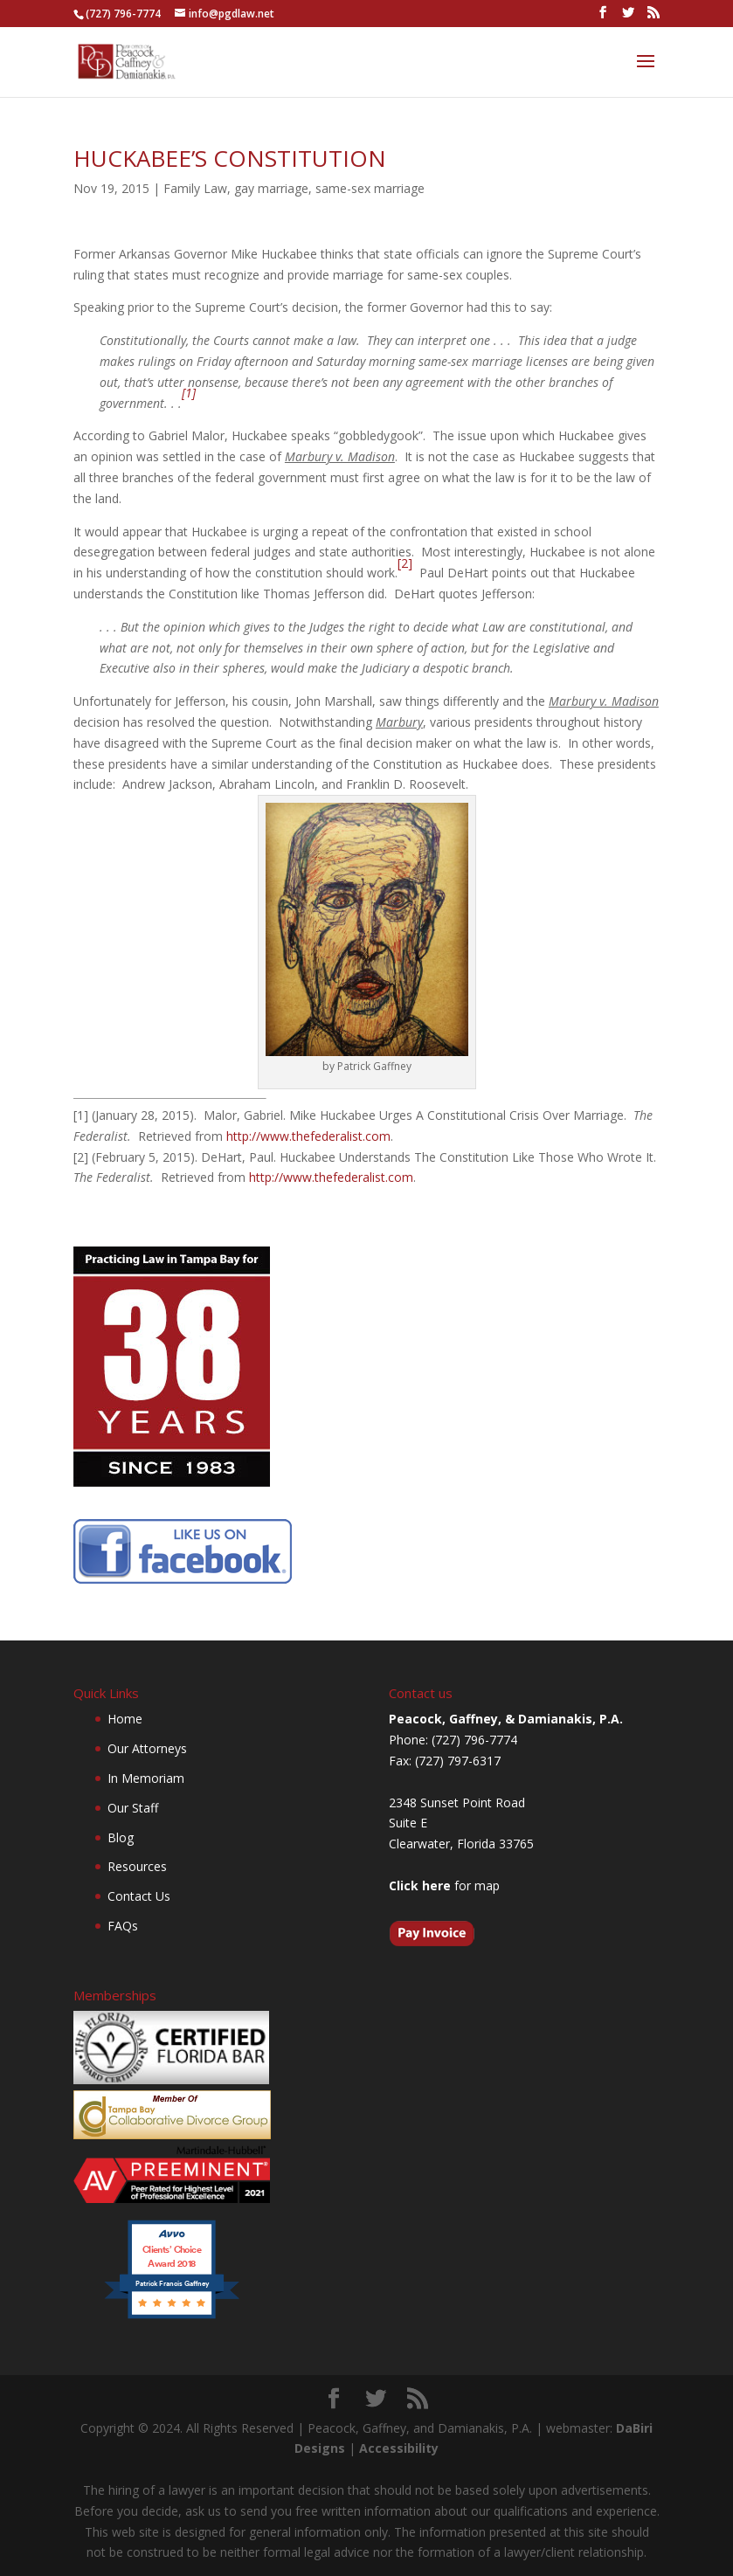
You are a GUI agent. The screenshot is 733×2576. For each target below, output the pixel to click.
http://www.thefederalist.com (308, 1136)
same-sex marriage (370, 188)
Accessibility (399, 2448)
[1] (189, 392)
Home (124, 1718)
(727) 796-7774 (123, 13)
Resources (137, 1866)
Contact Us (138, 1896)
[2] (405, 563)
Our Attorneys (147, 1748)
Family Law (195, 188)
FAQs (122, 1925)
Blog (120, 1837)
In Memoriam (145, 1778)
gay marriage (271, 188)
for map (444, 1885)
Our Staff (132, 1807)
